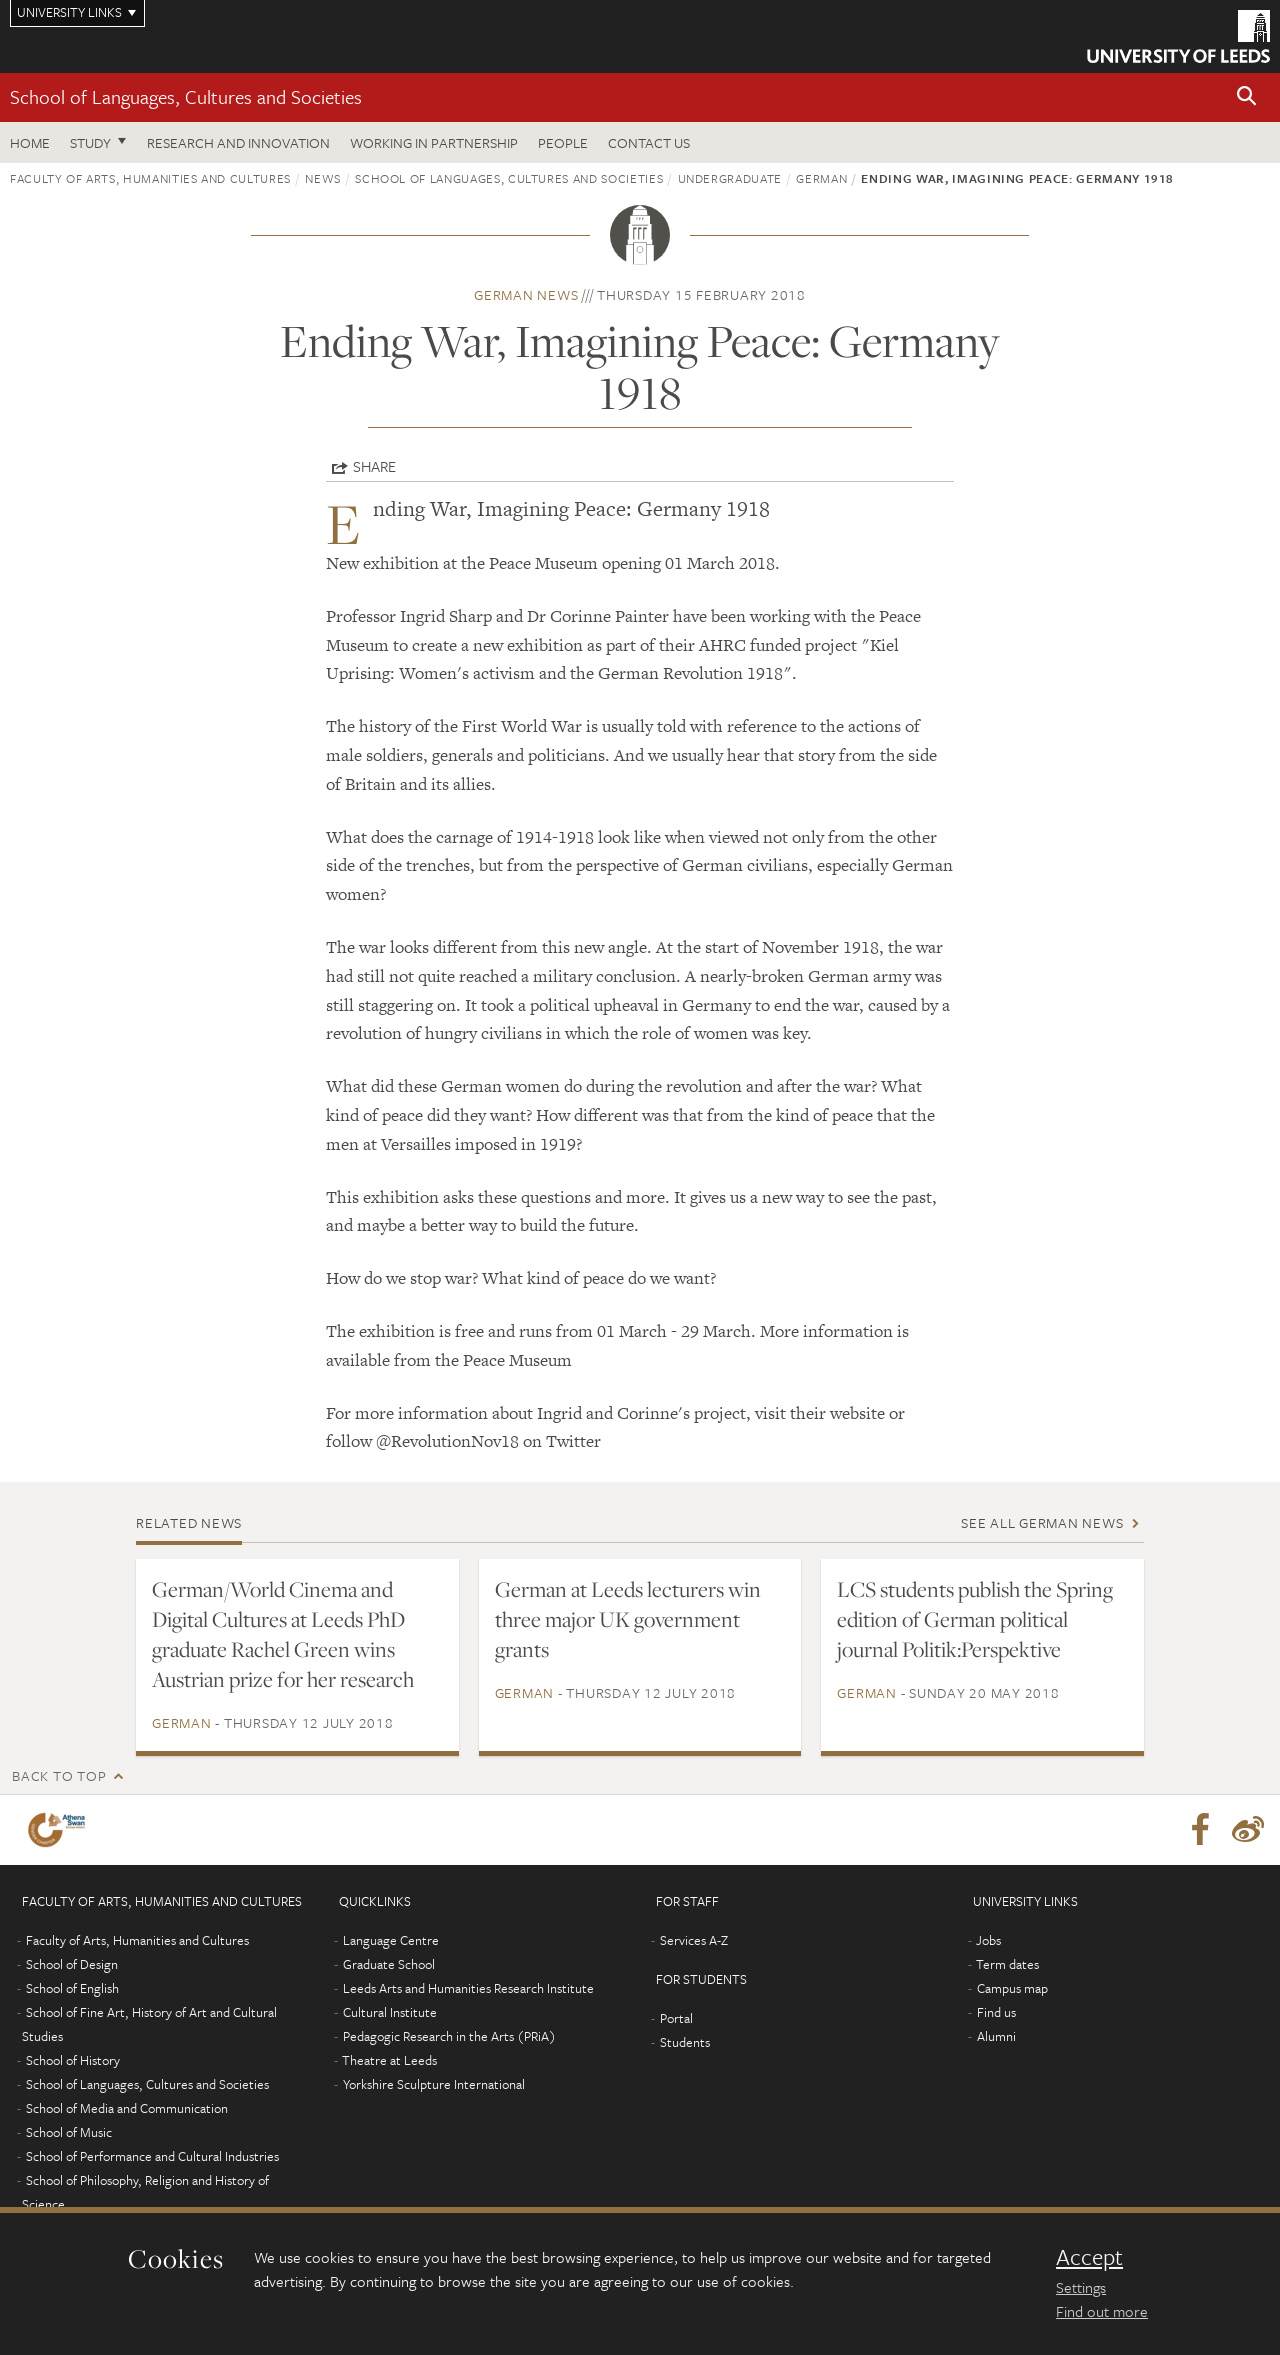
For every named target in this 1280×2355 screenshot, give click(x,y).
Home (30, 142)
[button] (1247, 97)
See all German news (1042, 1522)
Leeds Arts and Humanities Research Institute (468, 1988)
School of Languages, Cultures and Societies (186, 96)
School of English (72, 1988)
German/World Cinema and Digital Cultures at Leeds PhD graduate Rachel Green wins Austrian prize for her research (283, 1634)
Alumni (996, 2036)
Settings (1081, 2287)
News (323, 178)
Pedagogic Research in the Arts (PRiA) (449, 2036)
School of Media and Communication (127, 2108)
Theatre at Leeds (389, 2060)
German (821, 178)
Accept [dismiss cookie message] (1089, 2257)
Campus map (1012, 1988)
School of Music (69, 2132)
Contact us (649, 142)
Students (685, 2042)
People (563, 142)
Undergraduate (730, 178)
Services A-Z (694, 1940)
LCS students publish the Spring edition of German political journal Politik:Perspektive (975, 1619)
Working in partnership (434, 142)
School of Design (72, 1964)
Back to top (59, 1775)
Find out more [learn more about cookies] (1102, 2311)
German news (526, 294)
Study (90, 142)
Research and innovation (238, 142)
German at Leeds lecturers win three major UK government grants (628, 1619)
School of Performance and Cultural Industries (152, 2156)
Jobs (988, 1940)
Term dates (1007, 1964)
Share (374, 466)
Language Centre (391, 1940)
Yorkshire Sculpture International (434, 2084)
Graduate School (389, 1964)
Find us (996, 2012)
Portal (676, 2018)
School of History (73, 2060)
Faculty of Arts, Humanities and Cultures (150, 178)
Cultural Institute (390, 2012)
